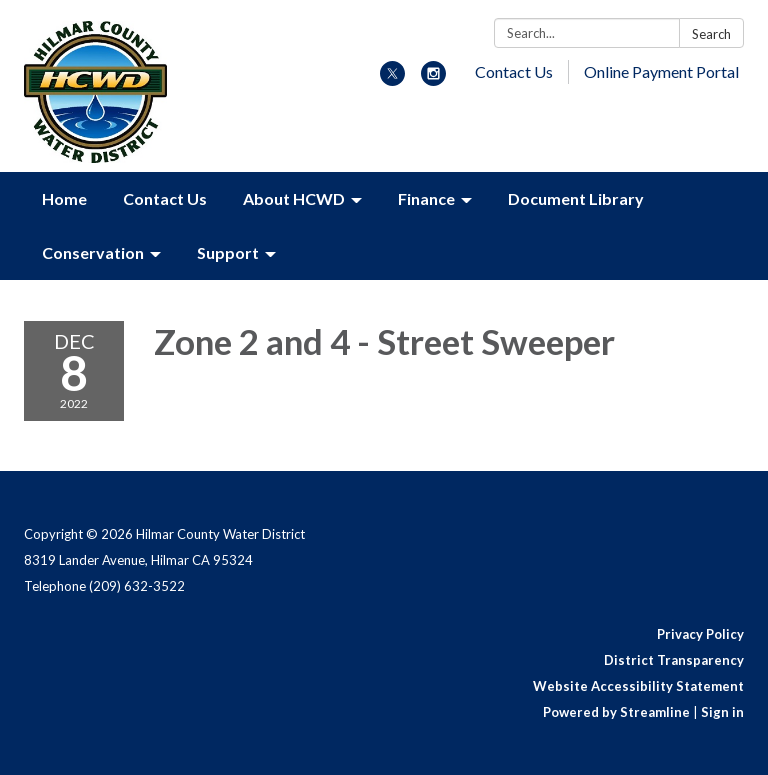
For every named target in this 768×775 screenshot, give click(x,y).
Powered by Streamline (616, 712)
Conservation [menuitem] (93, 252)
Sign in (722, 712)
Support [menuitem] (228, 252)
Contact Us (514, 71)
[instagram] (433, 79)
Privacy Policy (700, 634)
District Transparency (674, 660)
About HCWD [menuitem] (294, 198)
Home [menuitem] (64, 198)
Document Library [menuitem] (576, 198)
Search (711, 34)
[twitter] (392, 79)
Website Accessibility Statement (638, 686)
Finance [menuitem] (426, 198)
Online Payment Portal (661, 71)
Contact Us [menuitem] (165, 198)
